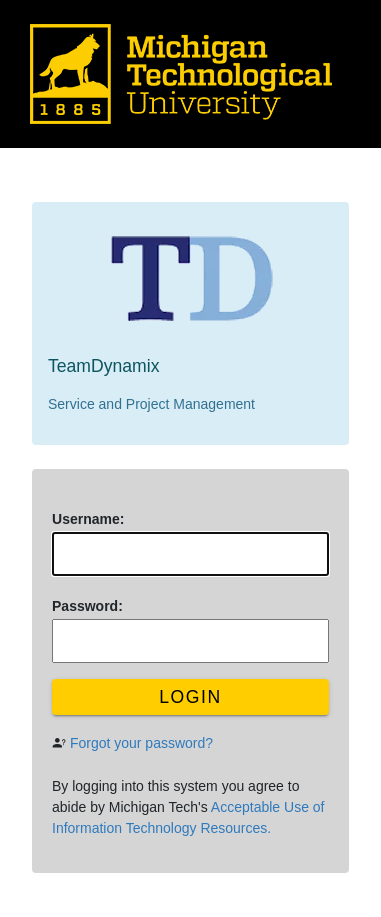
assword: (87, 606)
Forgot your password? (141, 743)
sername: (88, 519)
